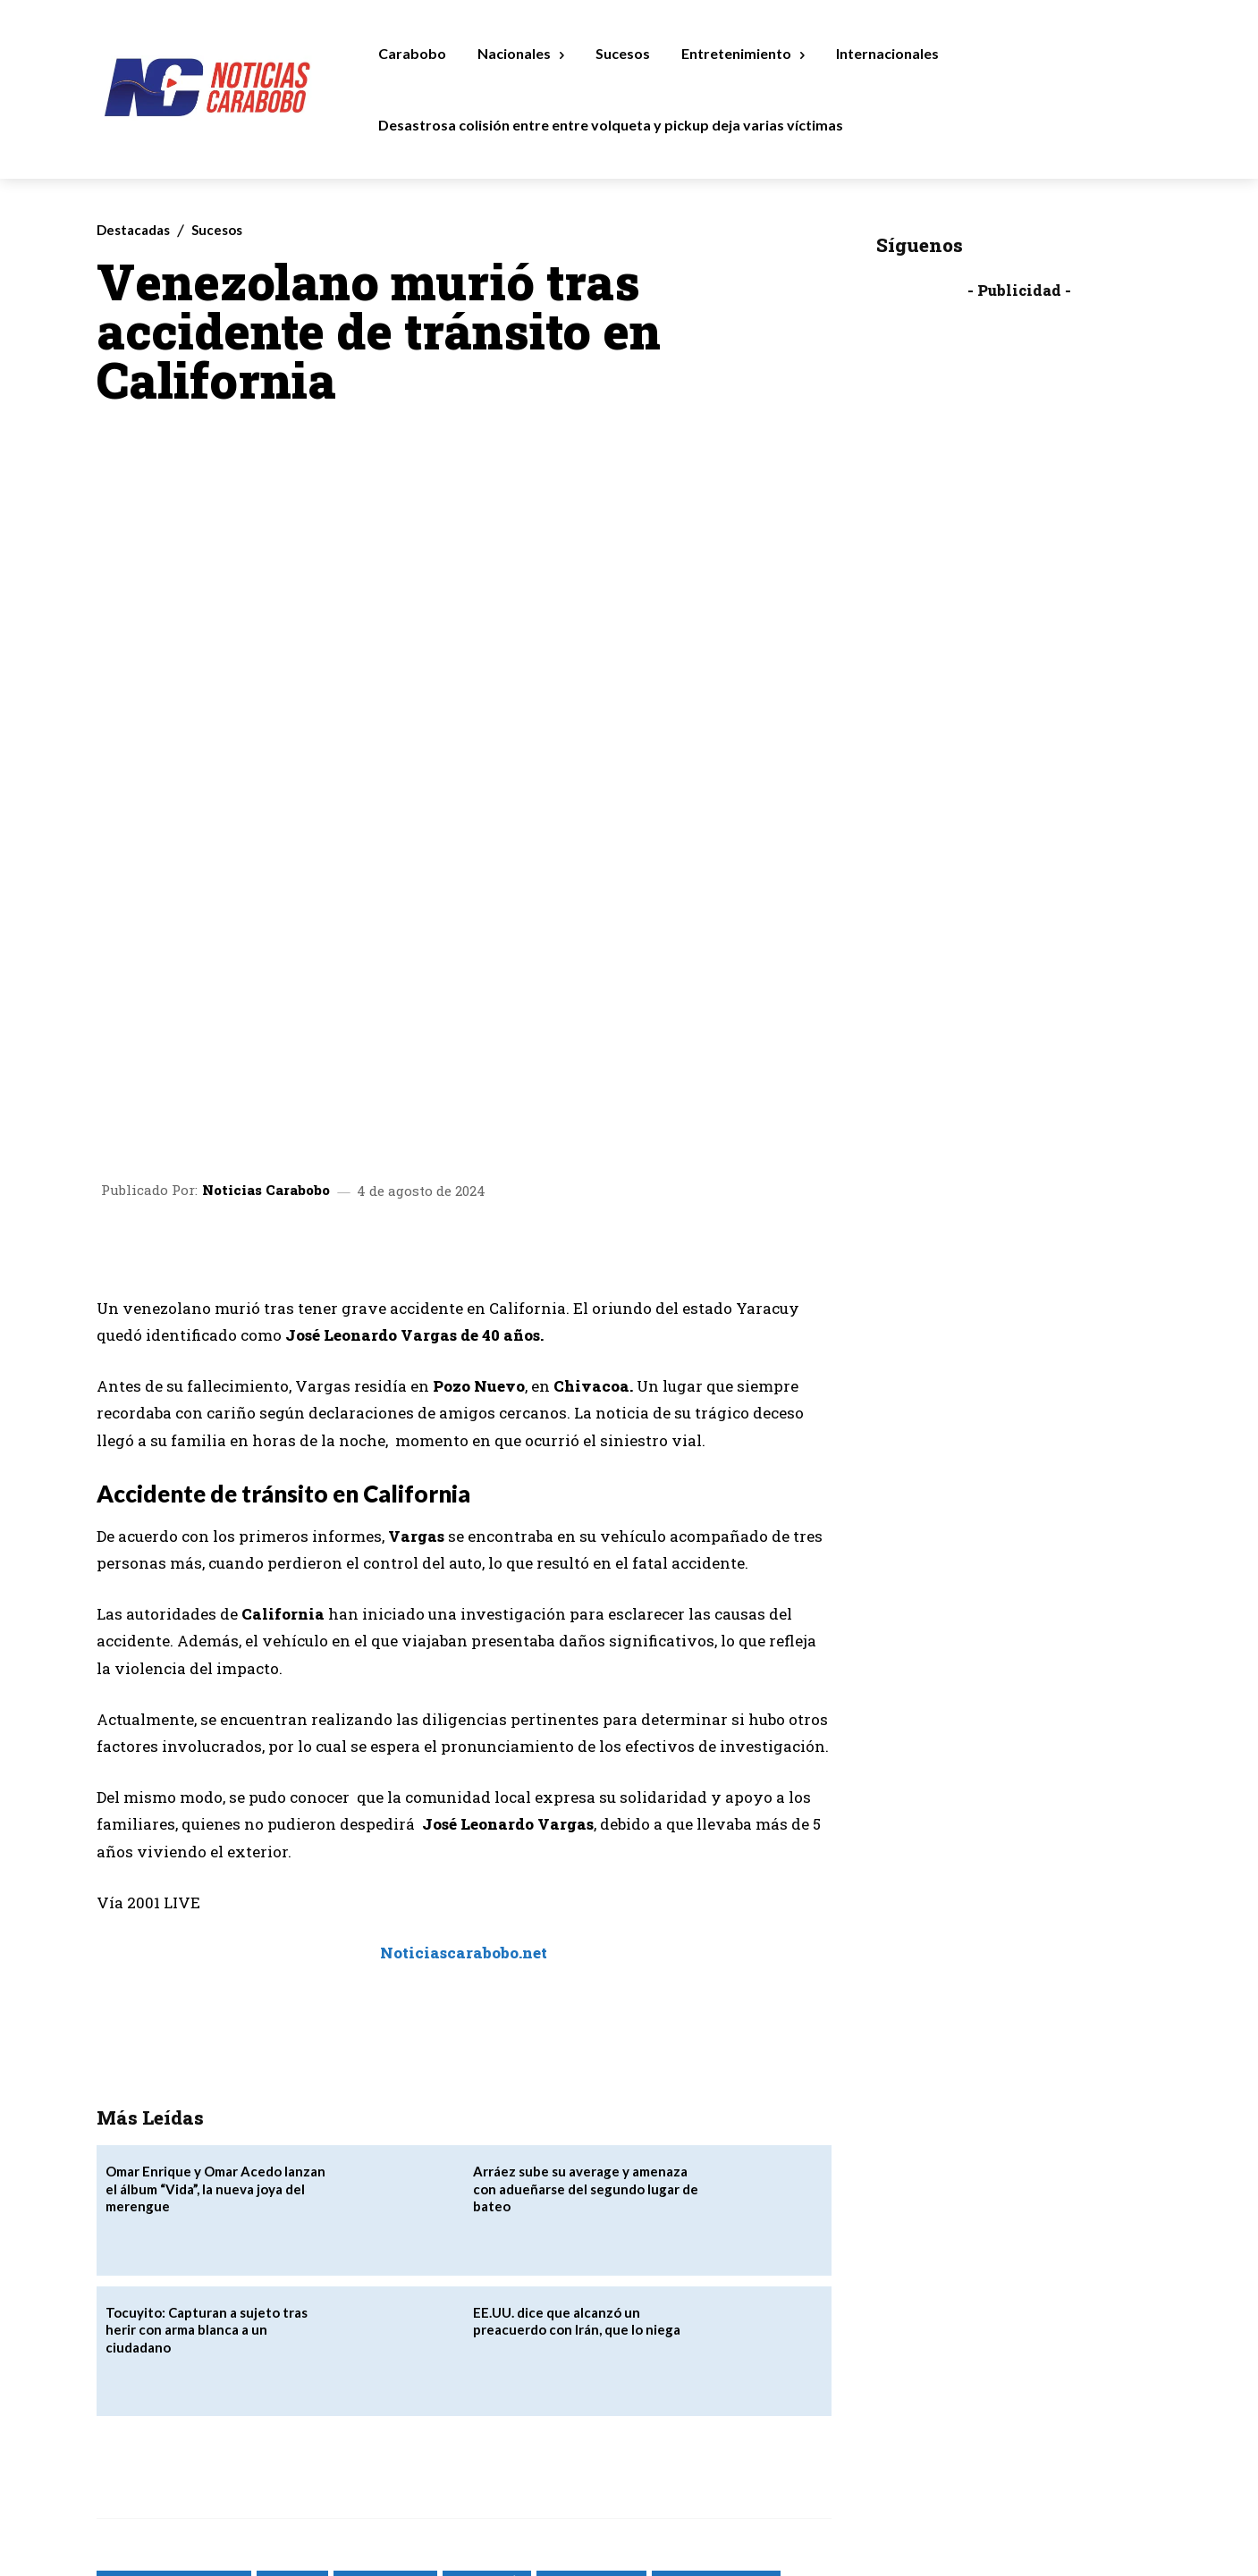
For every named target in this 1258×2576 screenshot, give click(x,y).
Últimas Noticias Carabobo (171, 2375)
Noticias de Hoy (278, 2354)
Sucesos (216, 230)
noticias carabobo (591, 2333)
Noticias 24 (292, 2333)
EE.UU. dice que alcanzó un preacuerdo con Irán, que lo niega (576, 2074)
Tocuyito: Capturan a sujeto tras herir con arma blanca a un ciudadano (207, 2082)
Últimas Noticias (758, 2354)
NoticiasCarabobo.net (640, 2354)
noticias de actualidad (161, 2354)
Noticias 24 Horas (385, 2333)
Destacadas (133, 230)
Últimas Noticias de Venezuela (334, 2375)
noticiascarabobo (517, 2354)
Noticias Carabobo (266, 943)
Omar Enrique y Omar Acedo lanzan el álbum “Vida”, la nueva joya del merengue (215, 1941)
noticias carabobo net (716, 2333)
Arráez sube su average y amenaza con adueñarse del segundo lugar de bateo (585, 1941)
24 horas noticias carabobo (173, 2333)
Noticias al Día (486, 2333)
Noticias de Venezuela (394, 2354)
